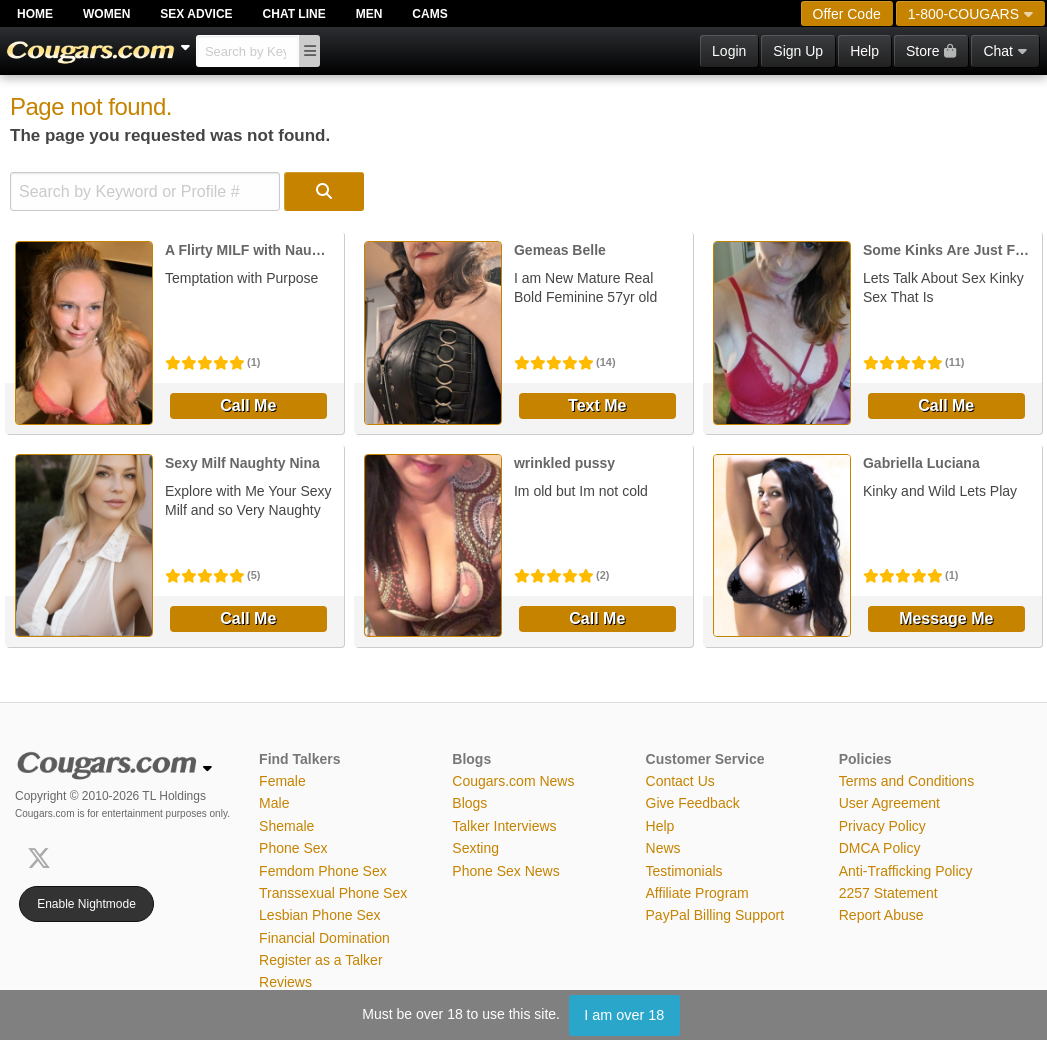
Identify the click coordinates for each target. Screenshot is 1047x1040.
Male (274, 803)
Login (729, 51)
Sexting (475, 848)
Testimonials (684, 871)
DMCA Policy (880, 848)
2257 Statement (888, 893)
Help (864, 51)
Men (369, 14)
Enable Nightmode (86, 904)
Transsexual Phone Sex (333, 893)
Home (35, 14)
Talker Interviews (504, 826)
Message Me (946, 618)
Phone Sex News (505, 871)
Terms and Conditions (906, 781)
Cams (429, 14)
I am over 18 (624, 1015)
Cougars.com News (513, 781)
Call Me (248, 405)
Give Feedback (693, 803)
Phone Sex (293, 848)
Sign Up (798, 51)
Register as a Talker (320, 960)
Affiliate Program (697, 893)
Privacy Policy (882, 826)
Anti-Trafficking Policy (906, 871)
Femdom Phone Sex (323, 871)
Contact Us (680, 781)
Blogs (469, 803)
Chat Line (294, 14)
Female (282, 781)
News (663, 848)
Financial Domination (324, 938)
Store (931, 51)
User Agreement (889, 803)
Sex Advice (196, 14)
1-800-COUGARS (970, 14)
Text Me (597, 405)
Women (106, 14)
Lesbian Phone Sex (319, 915)
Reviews (285, 982)
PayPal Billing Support (715, 915)
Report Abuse (881, 915)
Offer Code (847, 14)
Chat (1005, 51)
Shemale (286, 826)
